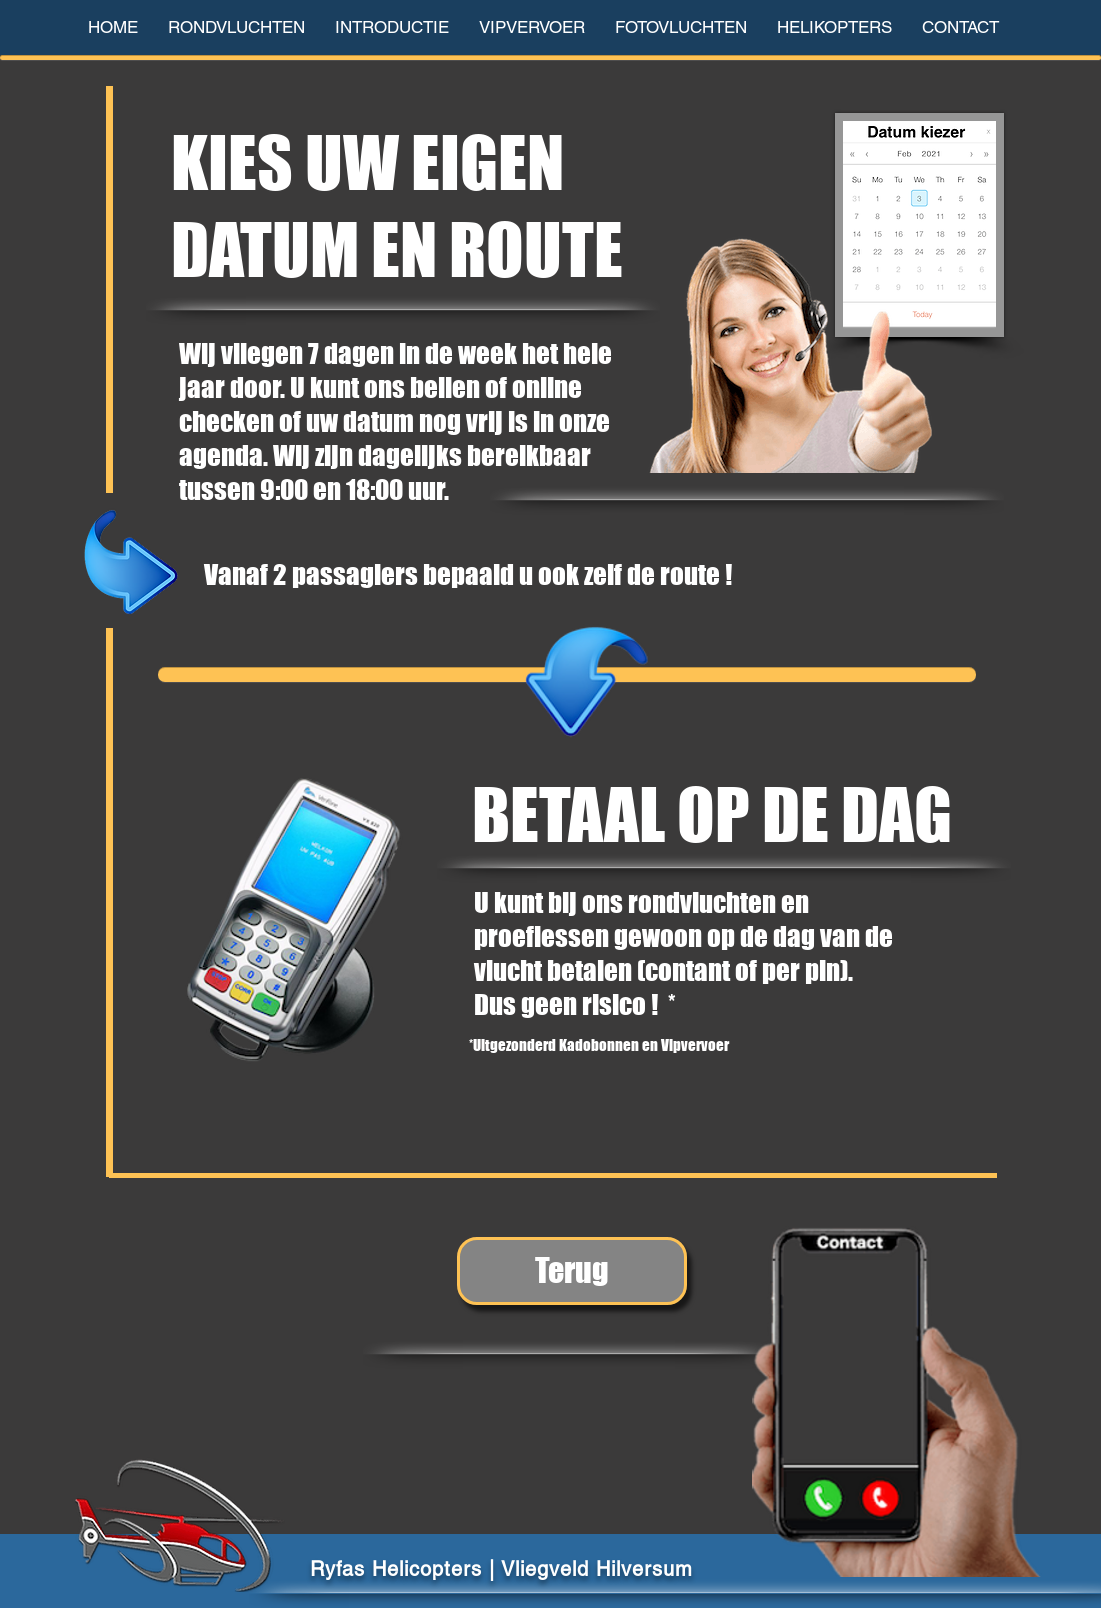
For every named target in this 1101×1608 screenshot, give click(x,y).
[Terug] (572, 1271)
